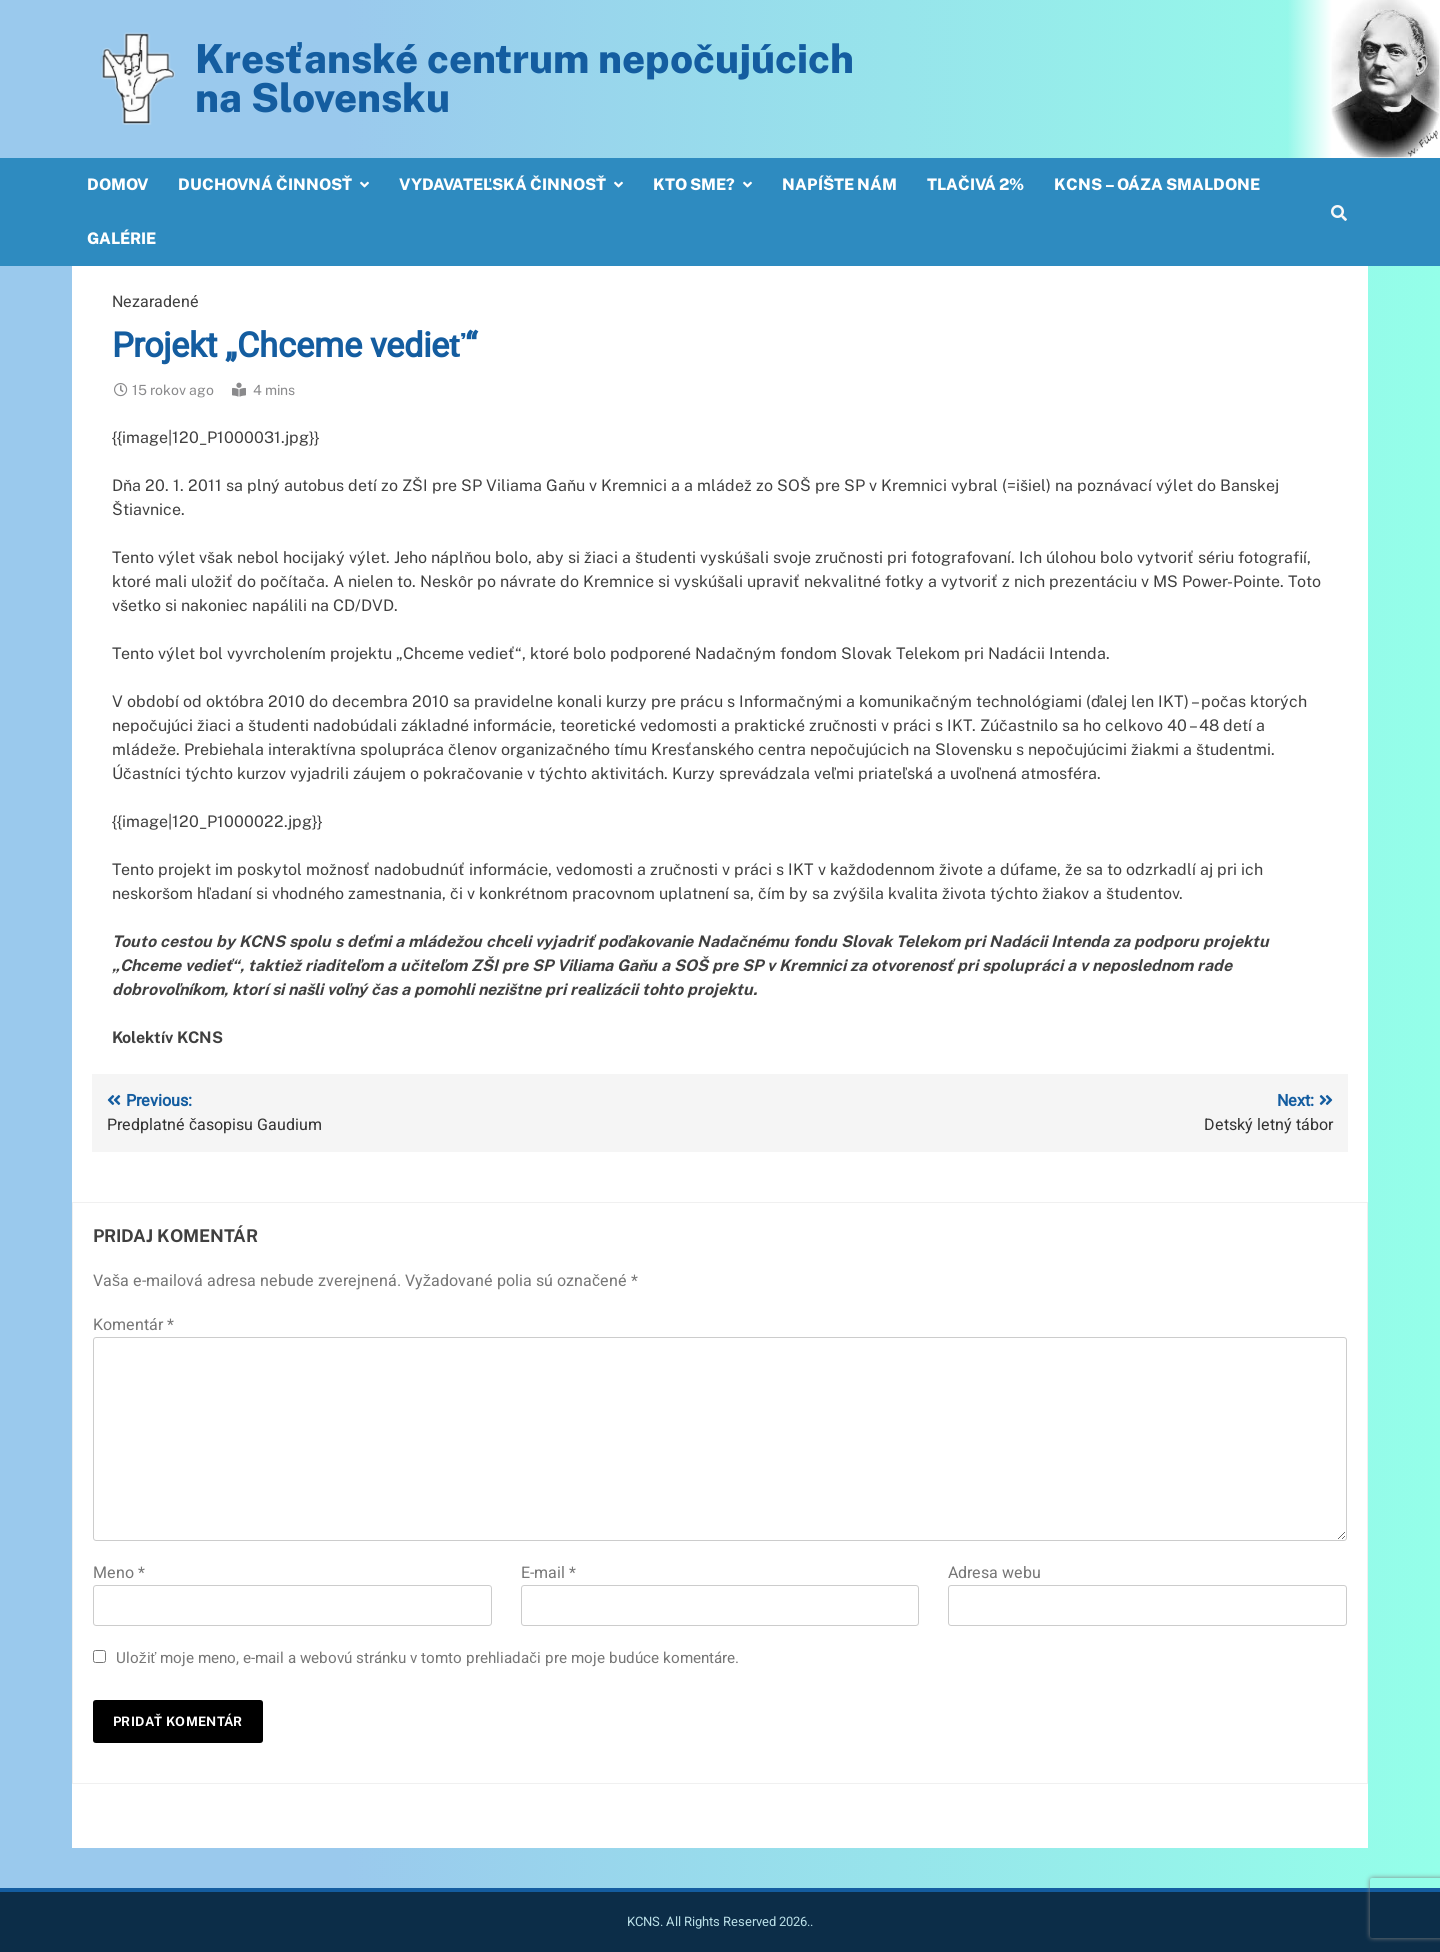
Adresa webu (994, 1573)
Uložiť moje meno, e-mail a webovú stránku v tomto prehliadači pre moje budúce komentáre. (427, 1658)
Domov (117, 184)
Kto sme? (694, 184)
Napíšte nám (839, 184)
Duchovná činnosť (265, 184)
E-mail (548, 1573)
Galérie (121, 238)
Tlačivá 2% (975, 184)
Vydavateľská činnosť (502, 184)
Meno (119, 1573)
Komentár (133, 1325)
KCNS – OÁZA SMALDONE (1157, 184)
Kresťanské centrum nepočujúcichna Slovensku (524, 78)
